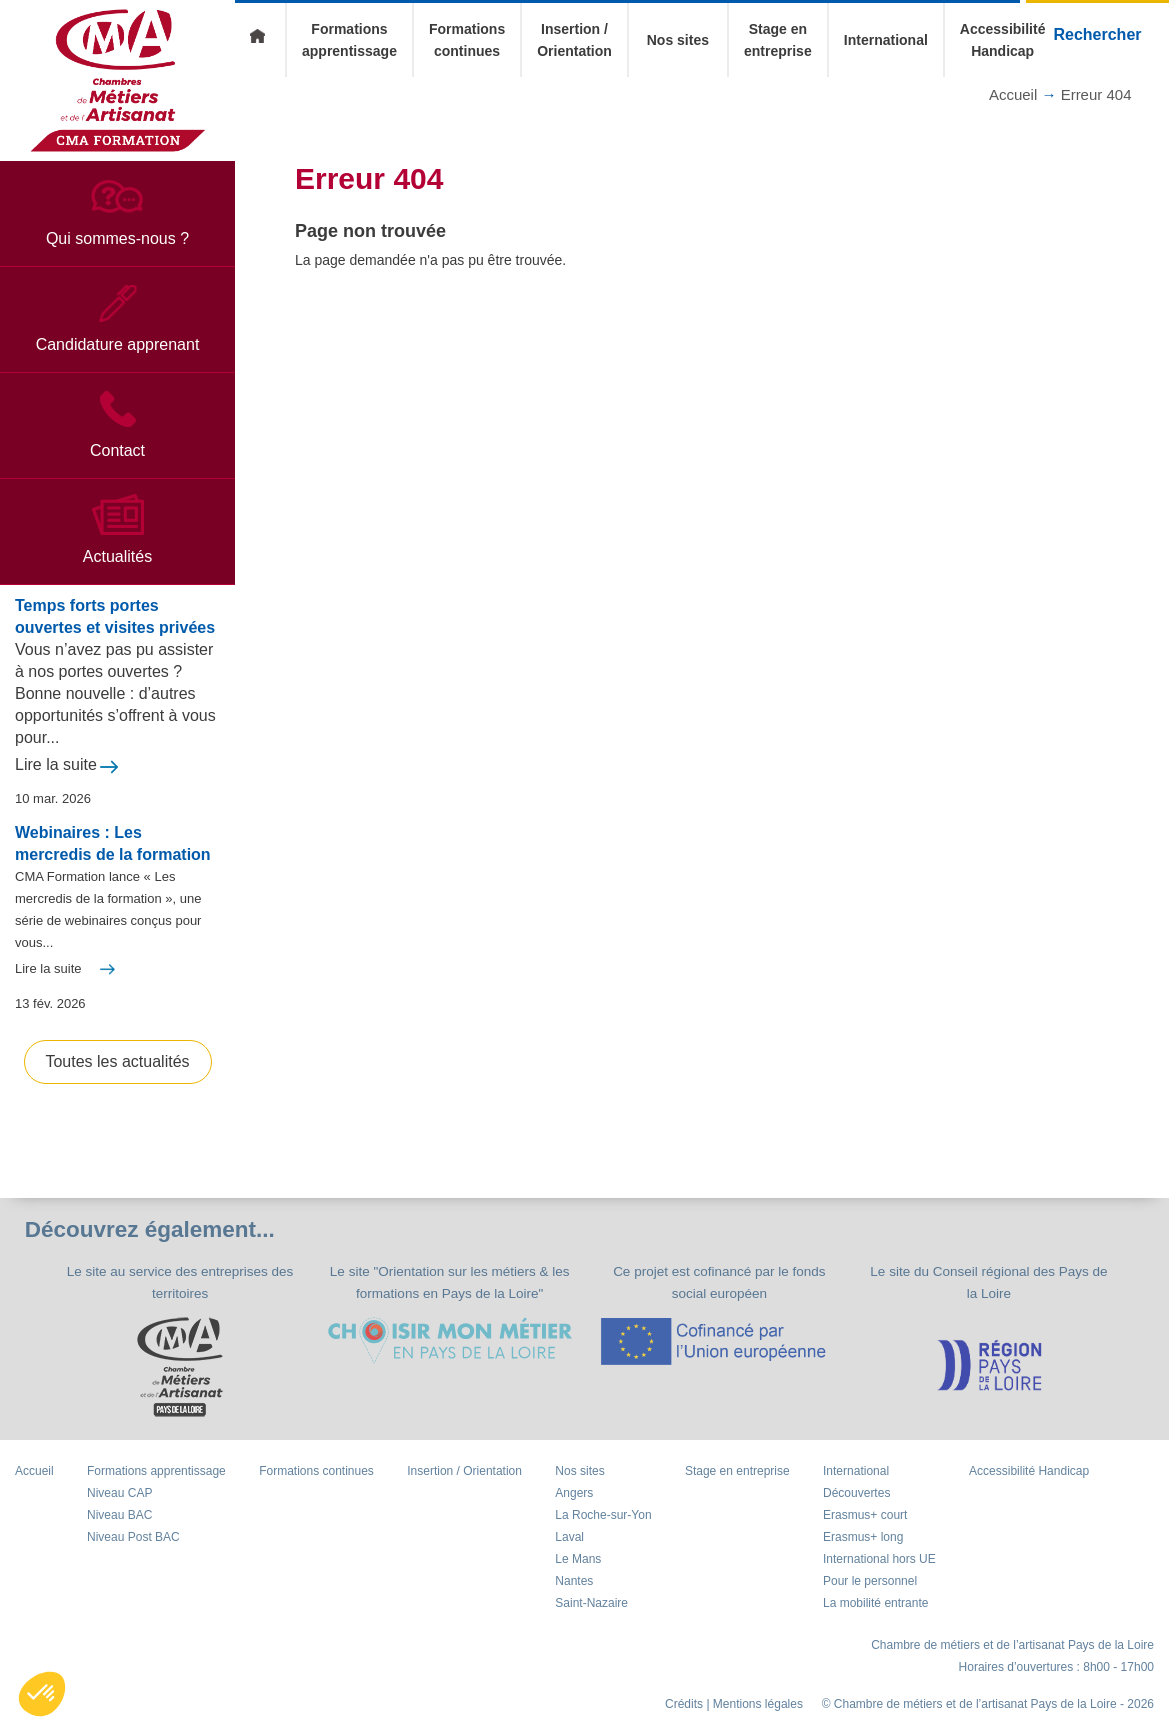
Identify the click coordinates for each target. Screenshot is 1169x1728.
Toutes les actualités (117, 1074)
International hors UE (879, 1572)
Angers (574, 1506)
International (886, 40)
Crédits (684, 1717)
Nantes (574, 1594)
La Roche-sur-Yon (603, 1528)
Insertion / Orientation (464, 1484)
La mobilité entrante (875, 1616)
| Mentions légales (754, 1717)
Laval (569, 1550)
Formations (156, 1484)
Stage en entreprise (737, 1484)
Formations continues (316, 1484)
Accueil (260, 40)
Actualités (117, 569)
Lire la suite (56, 777)
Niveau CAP (119, 1506)
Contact (117, 463)
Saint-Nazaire (591, 1616)
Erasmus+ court (865, 1528)
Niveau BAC (119, 1528)
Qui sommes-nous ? (117, 251)
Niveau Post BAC (133, 1550)
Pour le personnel (870, 1594)
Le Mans (578, 1572)
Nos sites (678, 40)
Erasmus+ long (863, 1550)
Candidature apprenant (118, 357)
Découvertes (856, 1506)
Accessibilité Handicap (1029, 1484)
